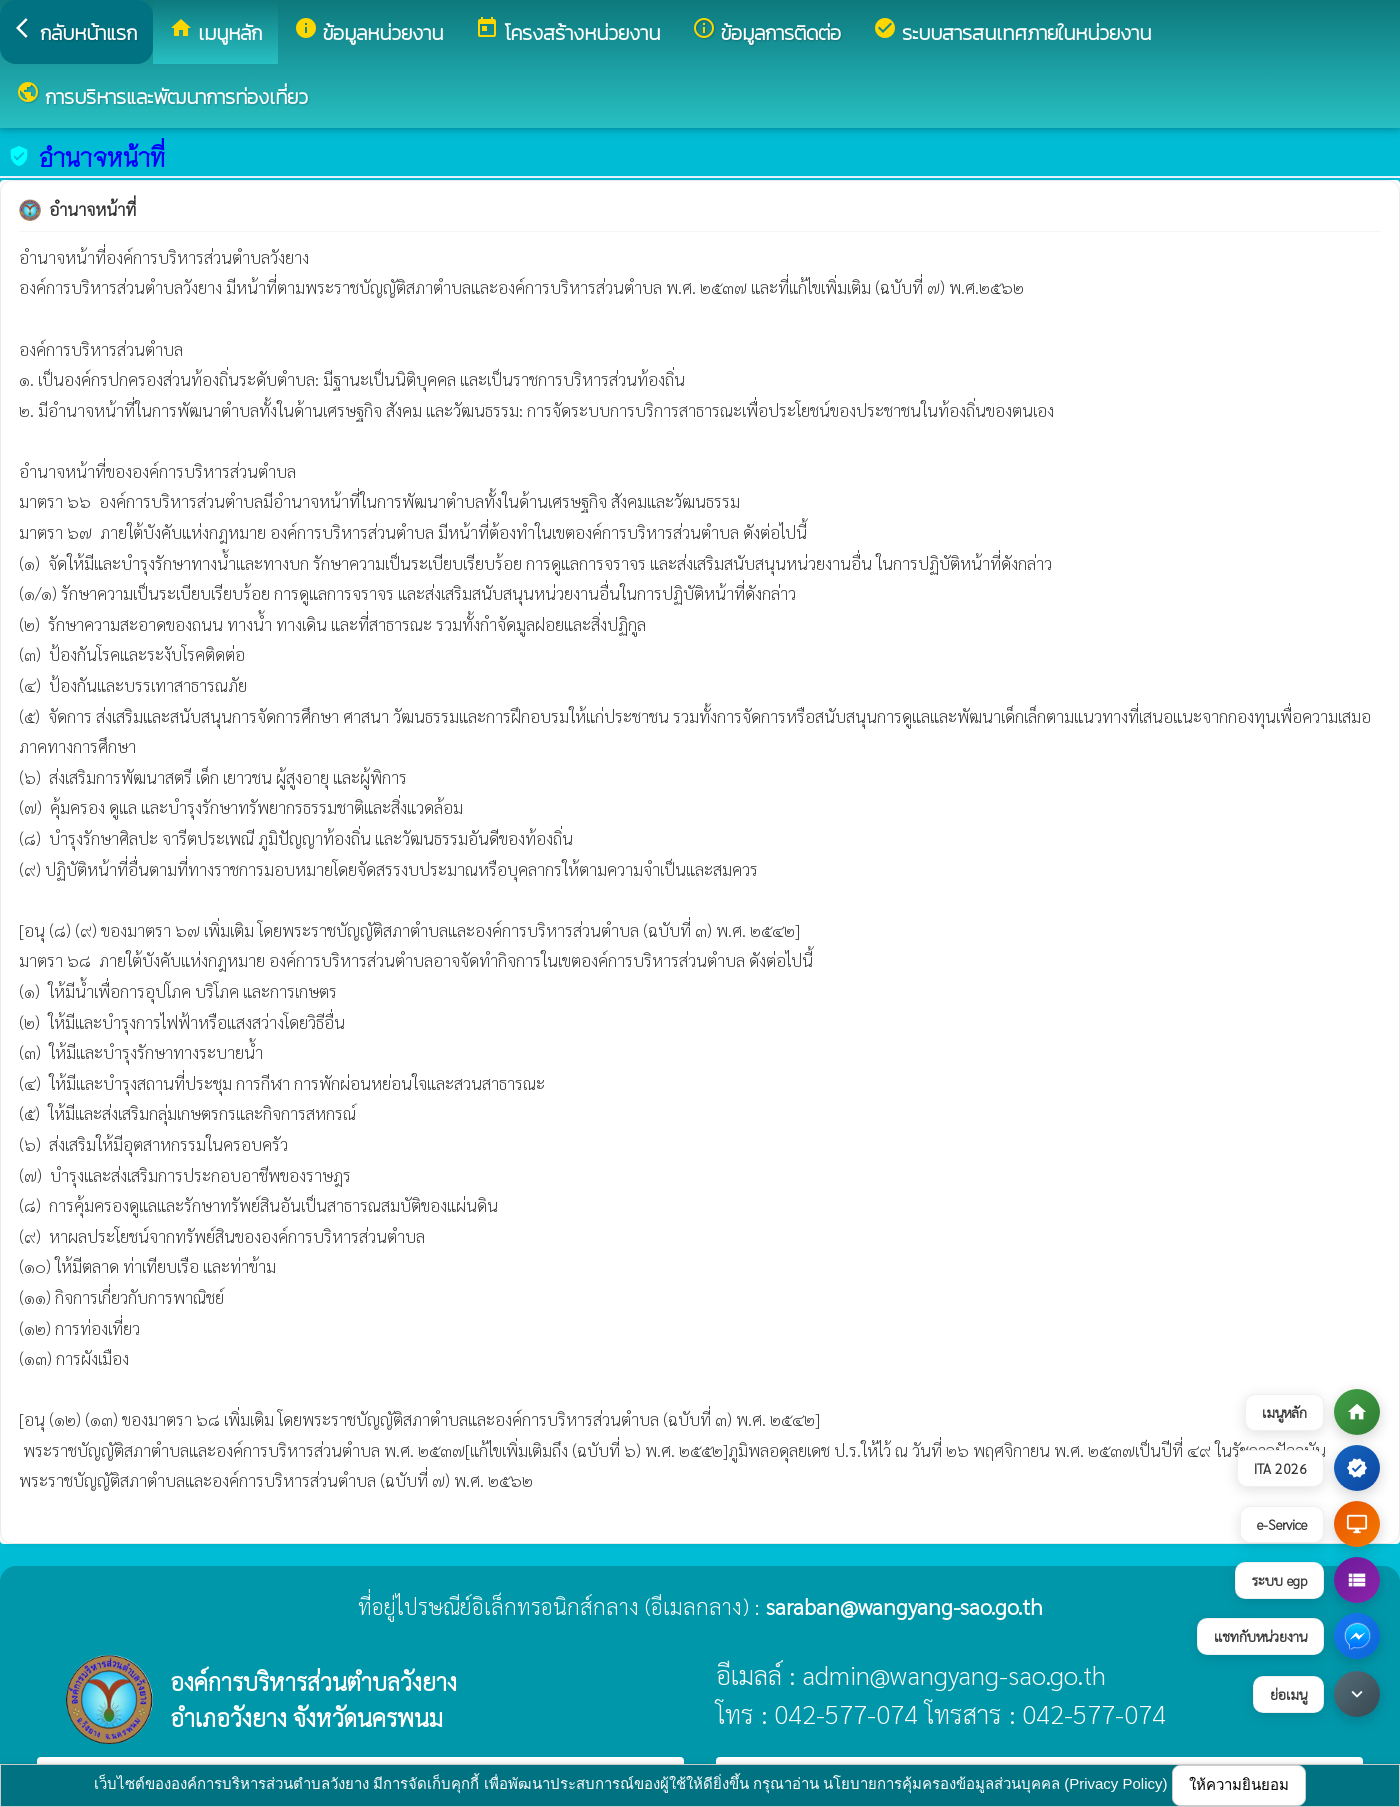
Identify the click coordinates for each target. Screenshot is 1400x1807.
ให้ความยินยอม (1239, 1784)
